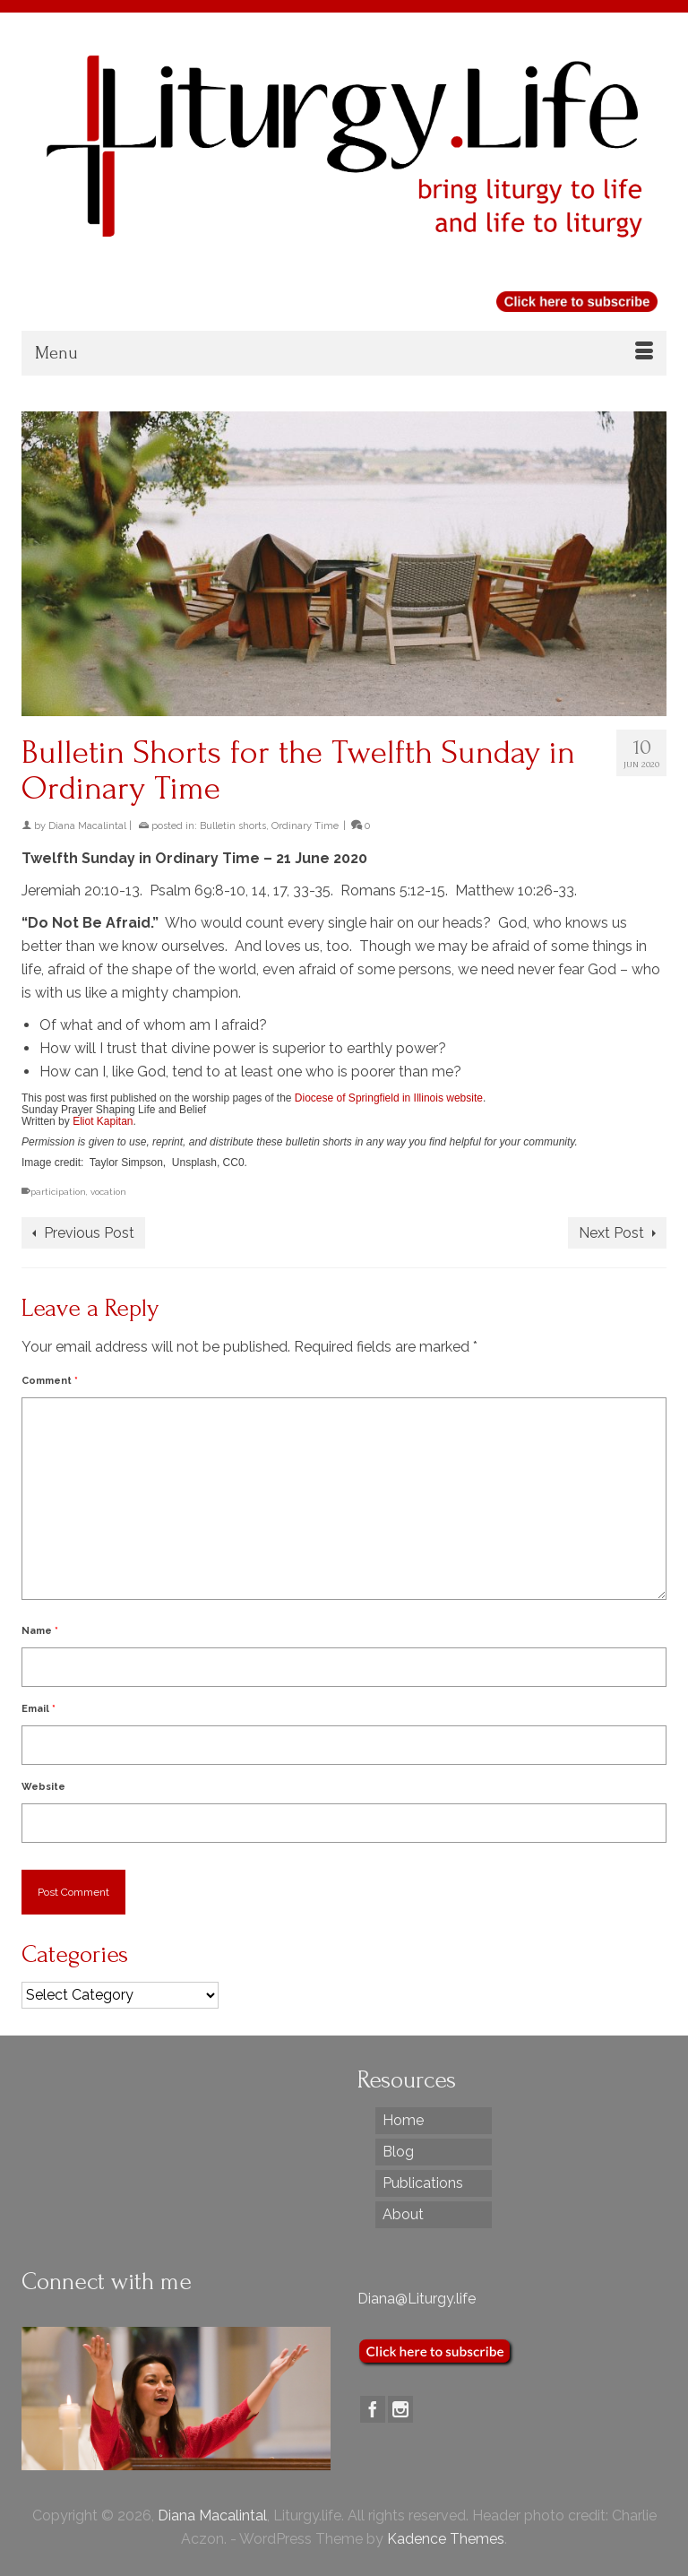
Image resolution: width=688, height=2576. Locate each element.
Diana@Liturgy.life (416, 2298)
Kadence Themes (445, 2538)
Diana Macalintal (87, 826)
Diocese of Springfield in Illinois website (389, 1098)
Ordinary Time (305, 826)
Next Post (611, 1232)
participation (58, 1192)
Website (43, 1787)
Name (40, 1631)
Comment (50, 1381)
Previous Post (89, 1232)
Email (39, 1709)
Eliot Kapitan (103, 1121)
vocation (108, 1192)
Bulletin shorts (233, 826)
